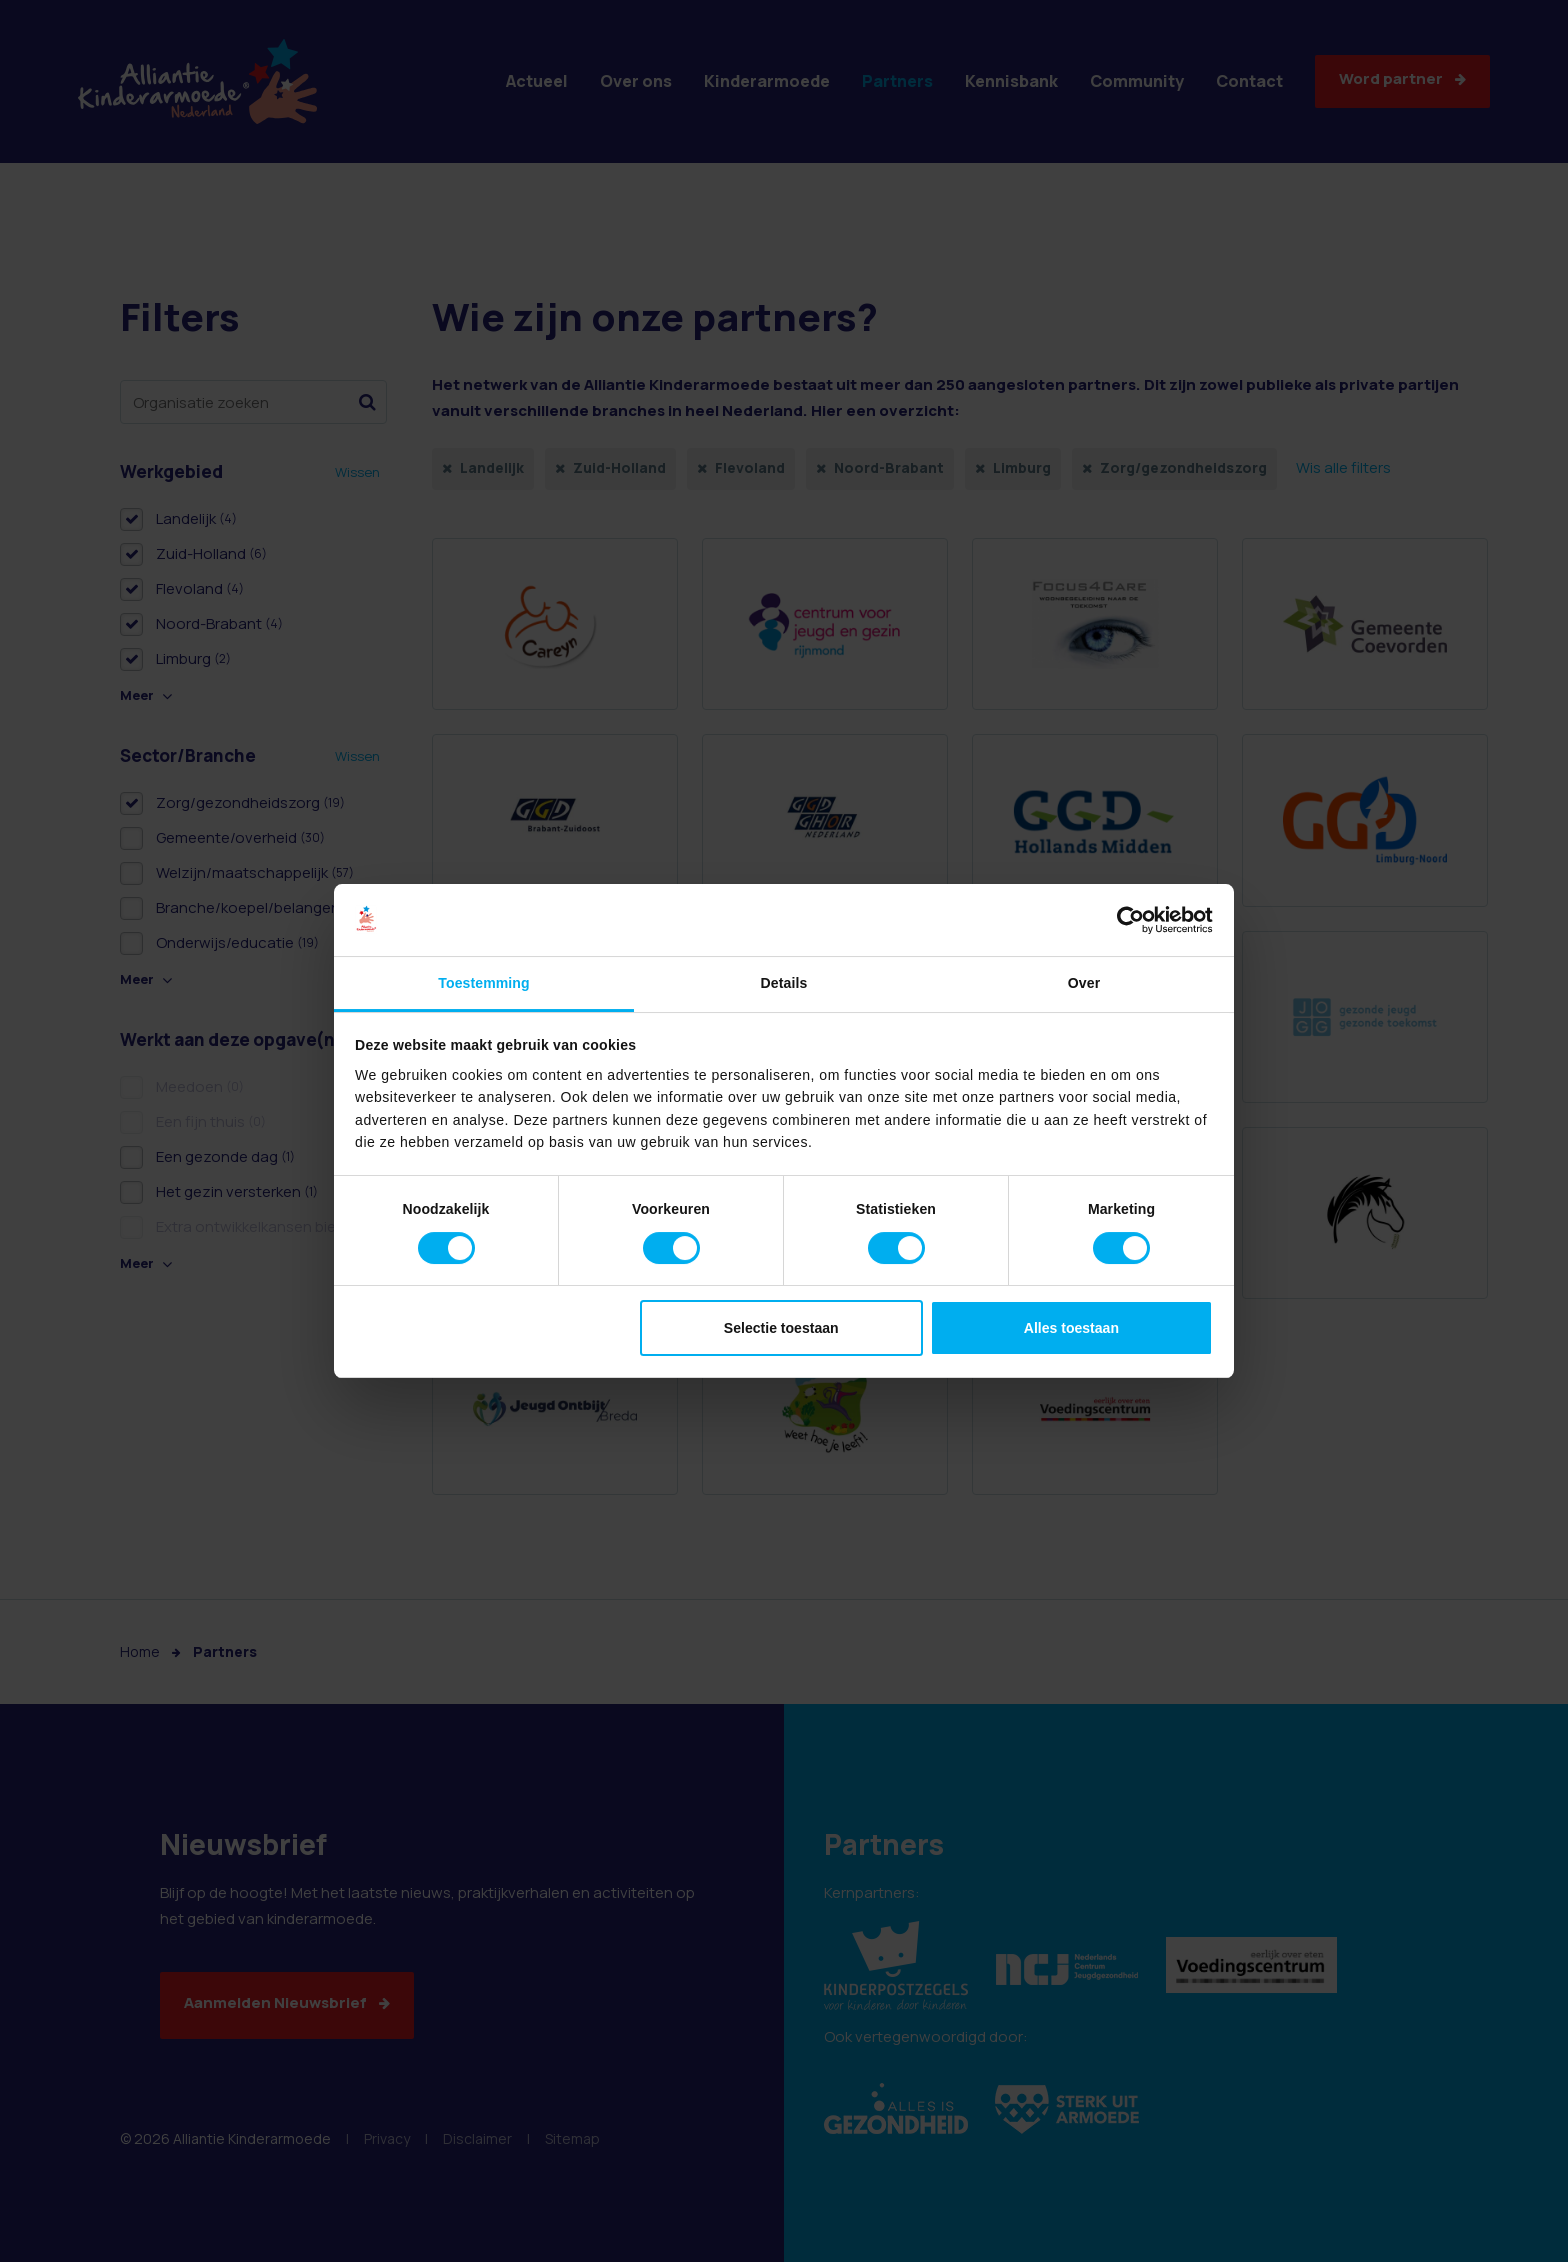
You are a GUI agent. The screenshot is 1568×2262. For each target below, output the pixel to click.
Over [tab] (1084, 983)
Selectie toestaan (781, 1328)
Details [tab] (784, 983)
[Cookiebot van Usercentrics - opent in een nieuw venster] (1125, 920)
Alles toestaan (1071, 1328)
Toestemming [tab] (483, 983)
